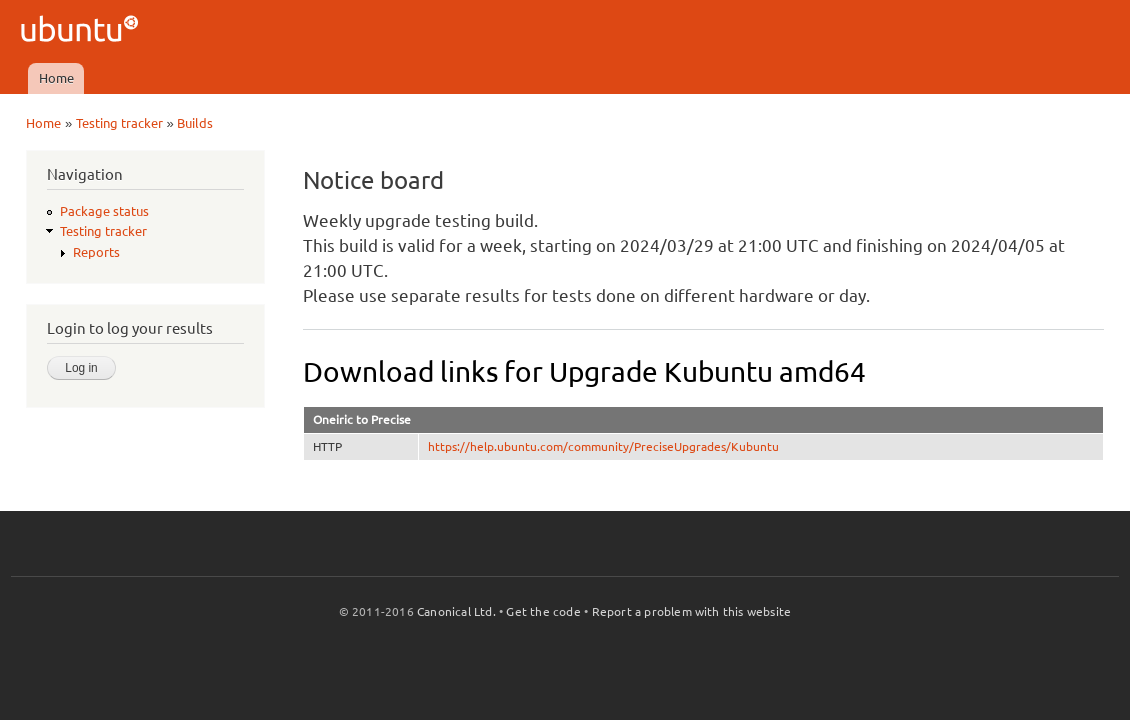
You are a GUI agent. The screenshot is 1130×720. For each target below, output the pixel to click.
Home (56, 78)
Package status (104, 211)
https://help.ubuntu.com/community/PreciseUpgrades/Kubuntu (603, 446)
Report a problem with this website (692, 611)
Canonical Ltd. (456, 611)
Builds (195, 123)
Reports (96, 252)
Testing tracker (119, 123)
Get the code (543, 611)
